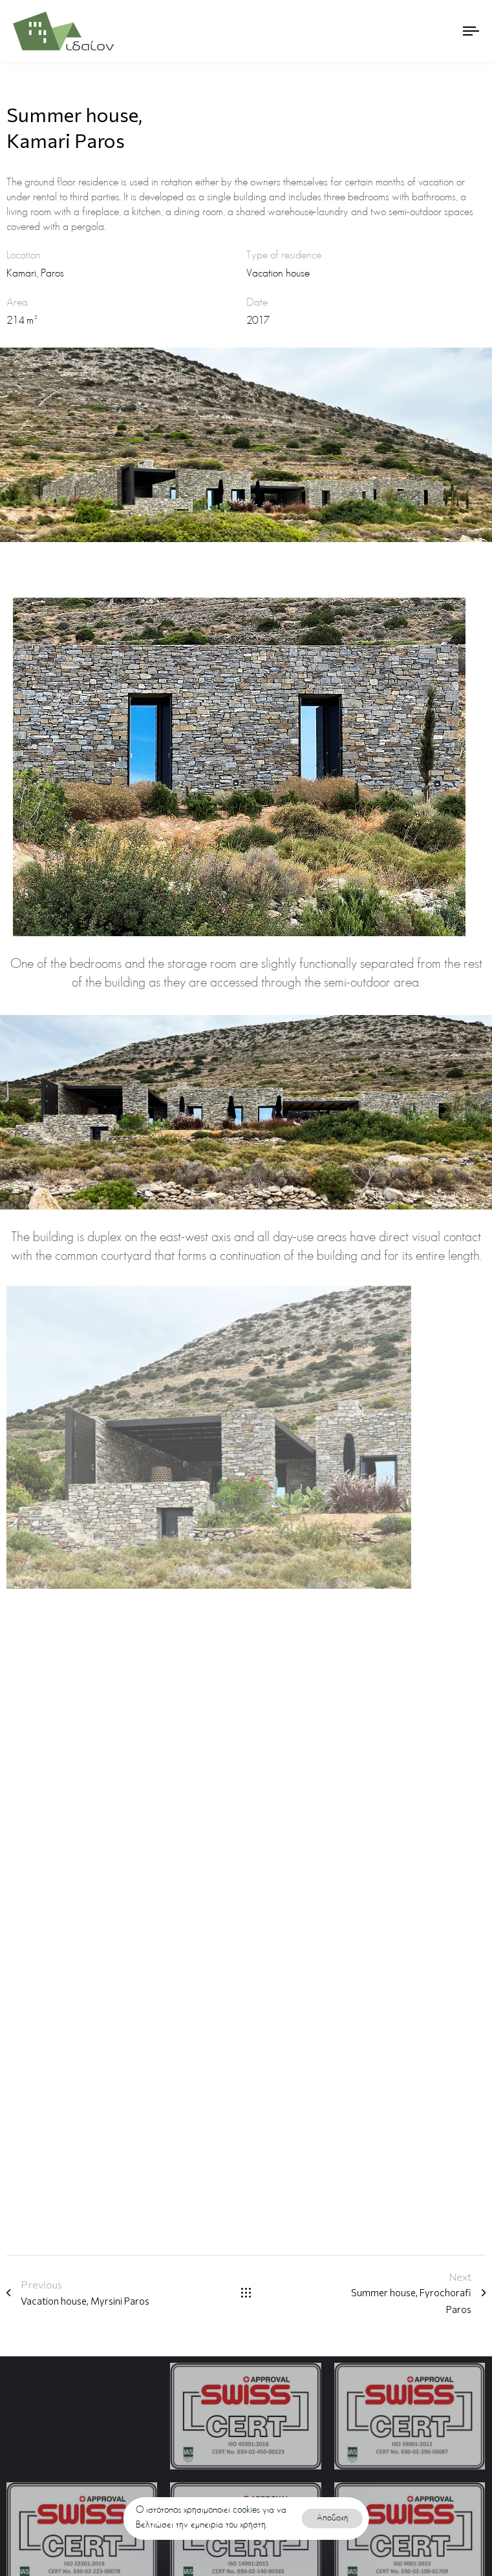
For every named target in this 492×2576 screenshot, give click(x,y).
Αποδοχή (332, 2518)
